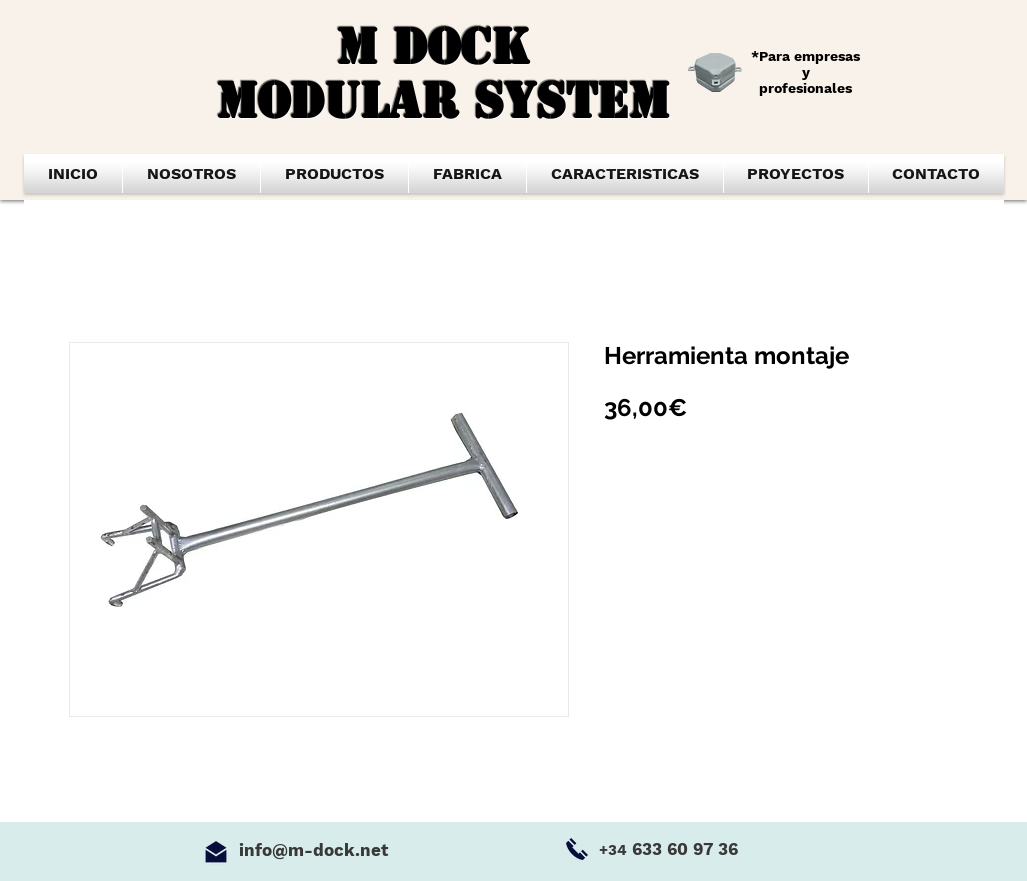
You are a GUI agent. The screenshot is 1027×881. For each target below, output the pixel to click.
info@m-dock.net (313, 850)
